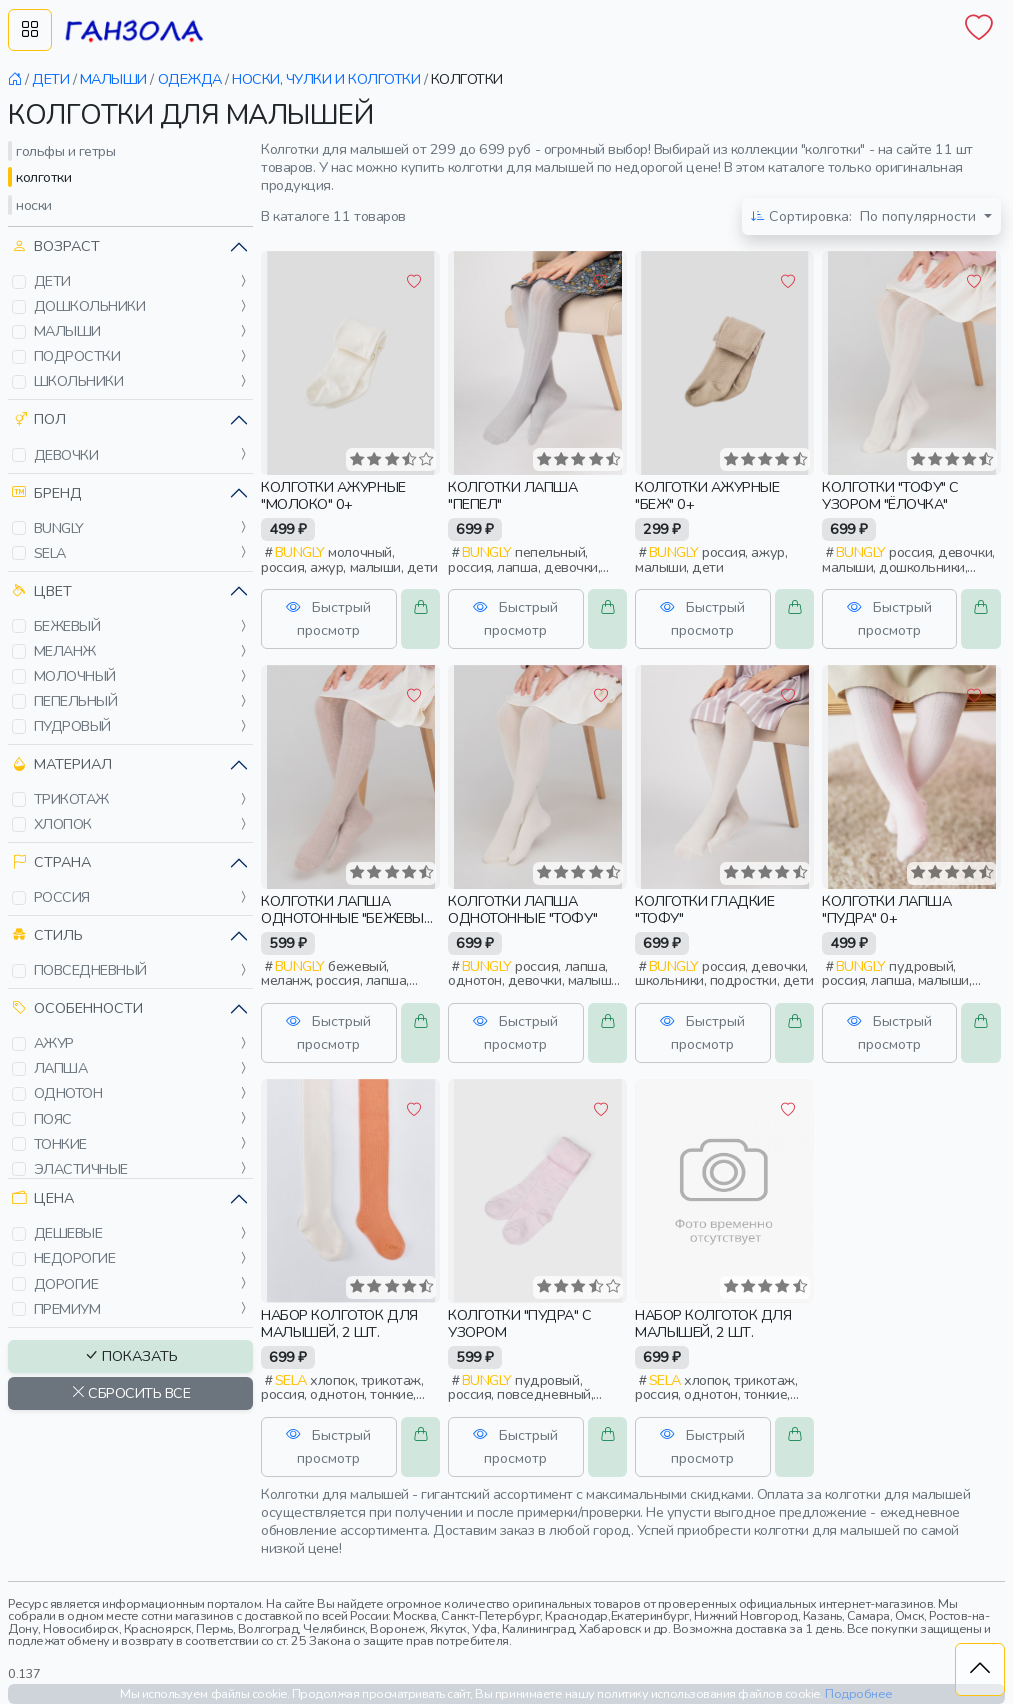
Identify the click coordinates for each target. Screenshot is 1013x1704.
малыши (113, 79)
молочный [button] (75, 676)
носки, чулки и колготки (326, 79)
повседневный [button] (90, 970)
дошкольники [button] (90, 306)
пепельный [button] (76, 701)
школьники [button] (79, 381)
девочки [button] (66, 455)
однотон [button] (68, 1093)
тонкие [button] (60, 1144)
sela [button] (50, 553)
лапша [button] (61, 1068)
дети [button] (52, 281)
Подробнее (859, 1693)
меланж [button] (65, 651)
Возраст (56, 246)
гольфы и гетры (65, 151)
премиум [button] (67, 1309)
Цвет (42, 591)
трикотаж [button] (71, 799)
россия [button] (62, 897)
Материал (62, 764)
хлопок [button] (63, 824)
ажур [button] (54, 1043)
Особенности (77, 1008)
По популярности (865, 216)
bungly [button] (59, 528)
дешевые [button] (68, 1233)
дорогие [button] (66, 1284)
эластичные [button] (81, 1169)
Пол (39, 419)
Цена (43, 1198)
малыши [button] (67, 331)
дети (50, 79)
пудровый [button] (72, 726)
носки (34, 205)
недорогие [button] (75, 1258)
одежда (190, 79)
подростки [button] (77, 356)
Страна (51, 862)
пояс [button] (53, 1119)
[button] (19, 282)
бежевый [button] (67, 626)
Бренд (47, 493)
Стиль (47, 935)
